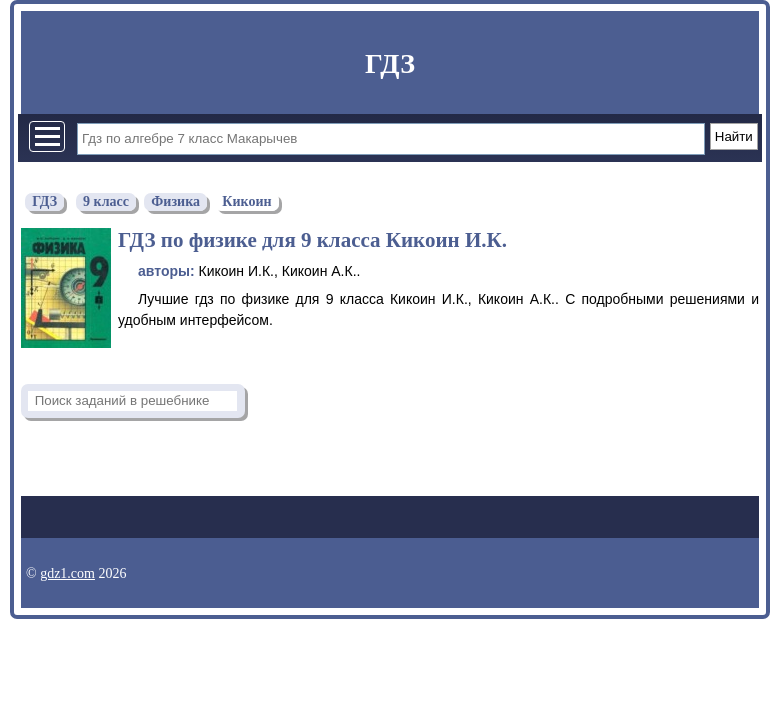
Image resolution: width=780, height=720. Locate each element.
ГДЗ (390, 63)
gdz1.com (67, 573)
